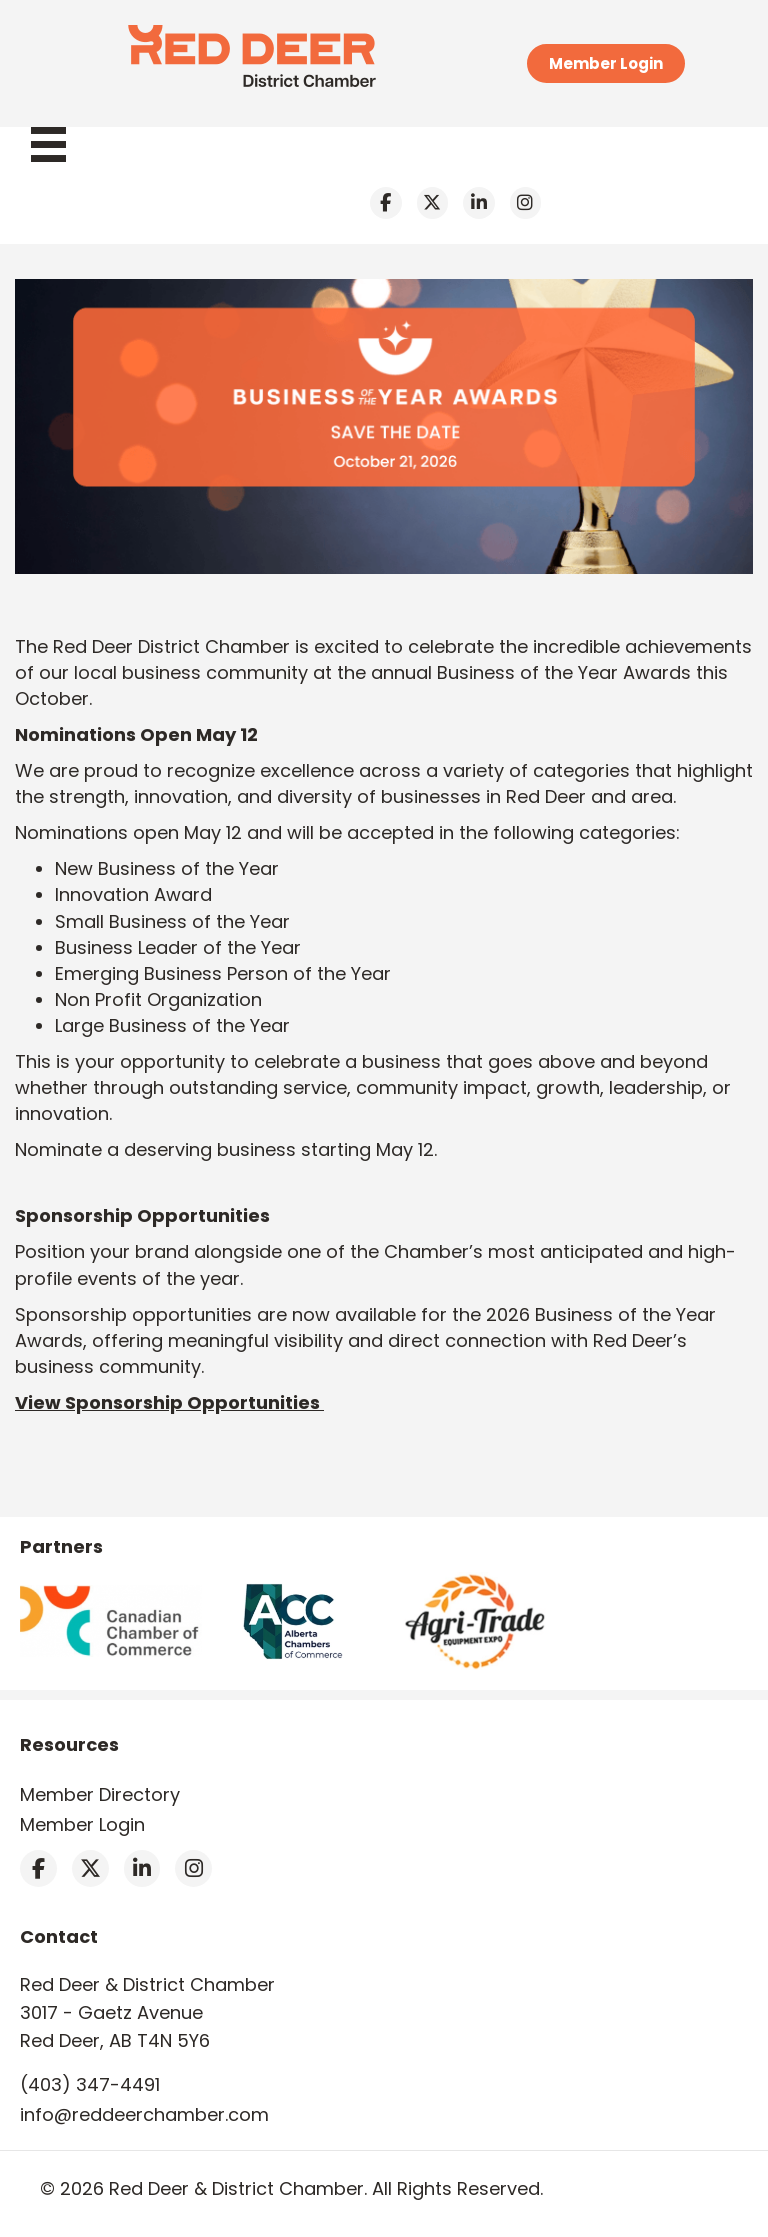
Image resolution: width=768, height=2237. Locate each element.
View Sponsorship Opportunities (169, 1402)
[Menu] (58, 144)
